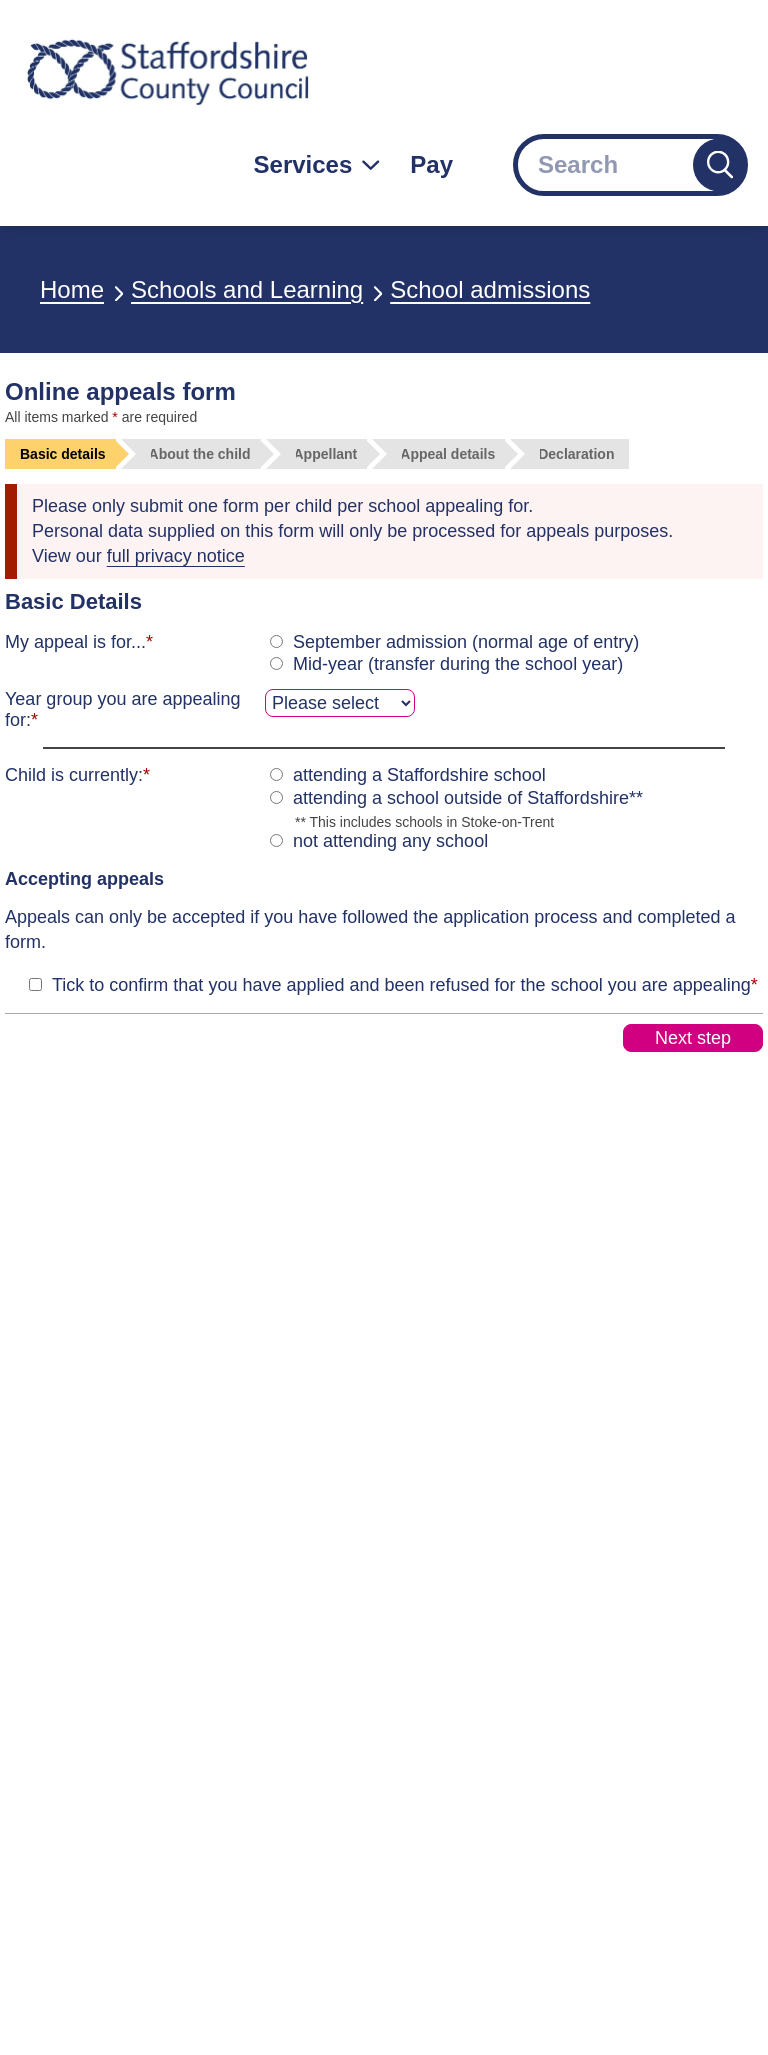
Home (72, 289)
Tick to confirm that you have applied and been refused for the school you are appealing (405, 985)
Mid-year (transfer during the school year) (458, 664)
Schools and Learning (247, 289)
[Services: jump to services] (317, 165)
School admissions (490, 289)
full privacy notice (176, 556)
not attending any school (390, 841)
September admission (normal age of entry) (466, 642)
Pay (431, 164)
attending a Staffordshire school (419, 775)
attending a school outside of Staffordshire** (468, 798)
